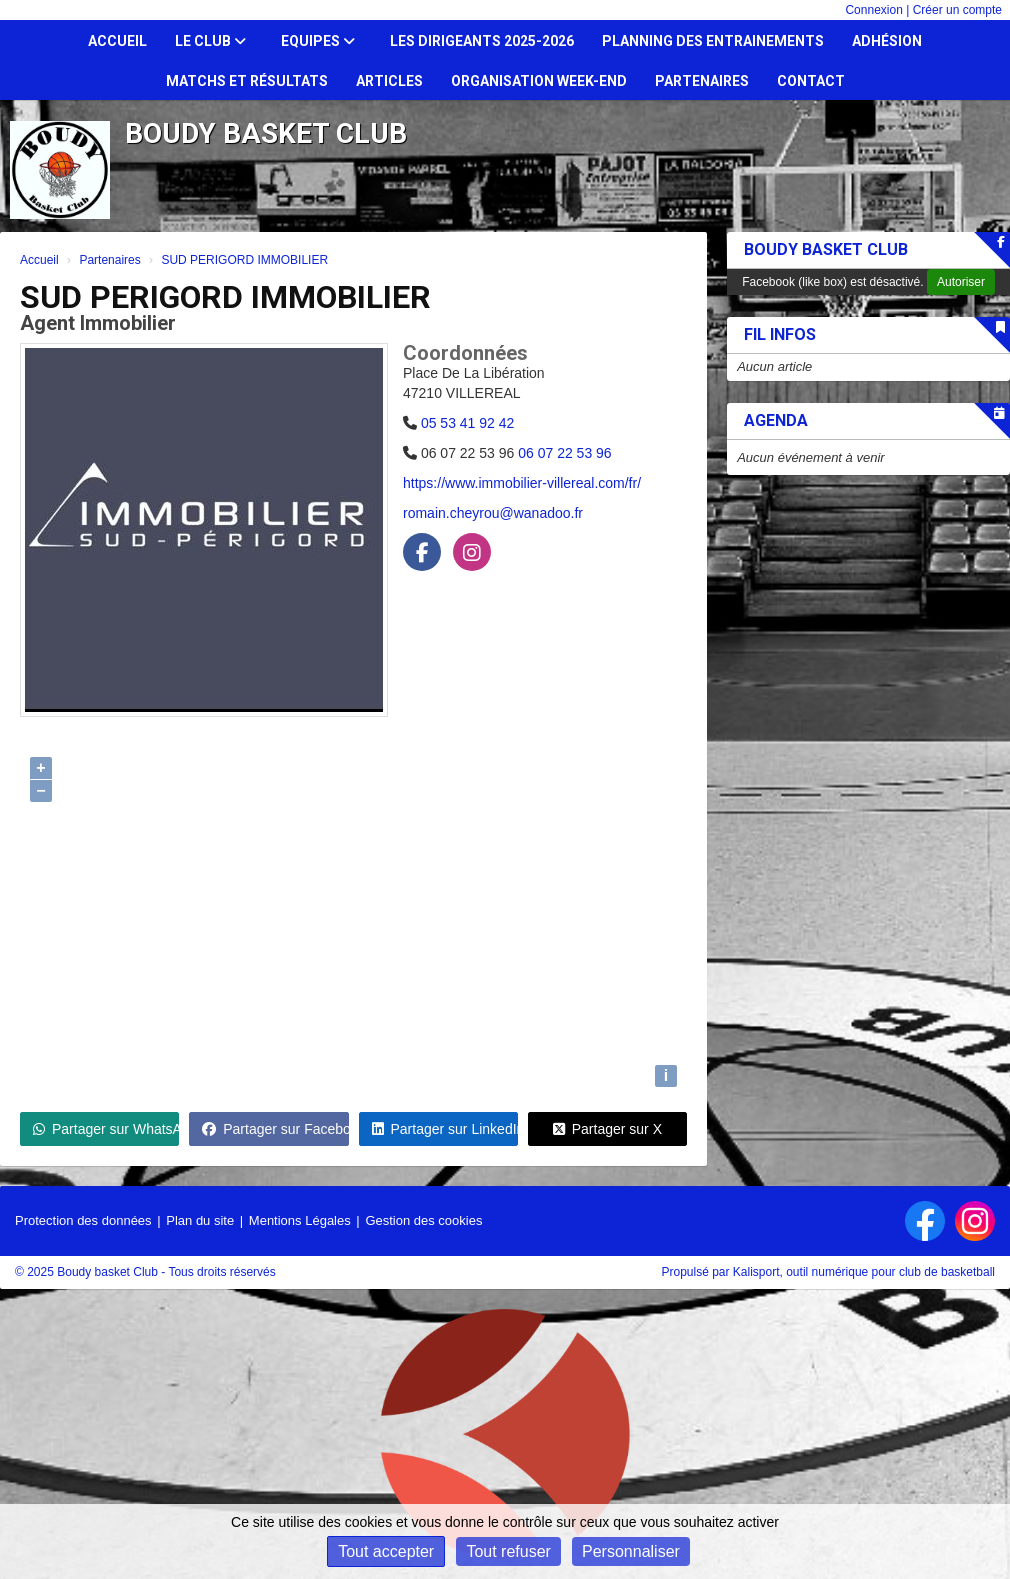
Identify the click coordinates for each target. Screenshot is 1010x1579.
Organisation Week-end (539, 81)
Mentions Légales (300, 1220)
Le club (210, 41)
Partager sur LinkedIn (445, 1129)
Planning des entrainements (713, 41)
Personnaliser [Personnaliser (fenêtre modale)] (631, 1551)
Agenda (776, 420)
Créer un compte (957, 10)
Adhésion (887, 41)
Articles (389, 81)
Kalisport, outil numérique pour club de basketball (864, 1272)
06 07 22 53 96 (564, 453)
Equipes (318, 41)
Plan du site (200, 1220)
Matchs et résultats (247, 81)
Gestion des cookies (423, 1220)
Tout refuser (508, 1551)
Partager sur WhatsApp (106, 1129)
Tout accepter (386, 1551)
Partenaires (702, 81)
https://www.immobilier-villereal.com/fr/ (522, 483)
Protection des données (83, 1220)
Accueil (117, 41)
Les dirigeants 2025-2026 (482, 41)
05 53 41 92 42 (467, 423)
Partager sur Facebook (275, 1129)
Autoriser (961, 282)
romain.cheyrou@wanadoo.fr (493, 513)
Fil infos (780, 334)
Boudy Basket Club (826, 249)
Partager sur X (607, 1129)
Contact (811, 81)
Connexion (873, 10)
